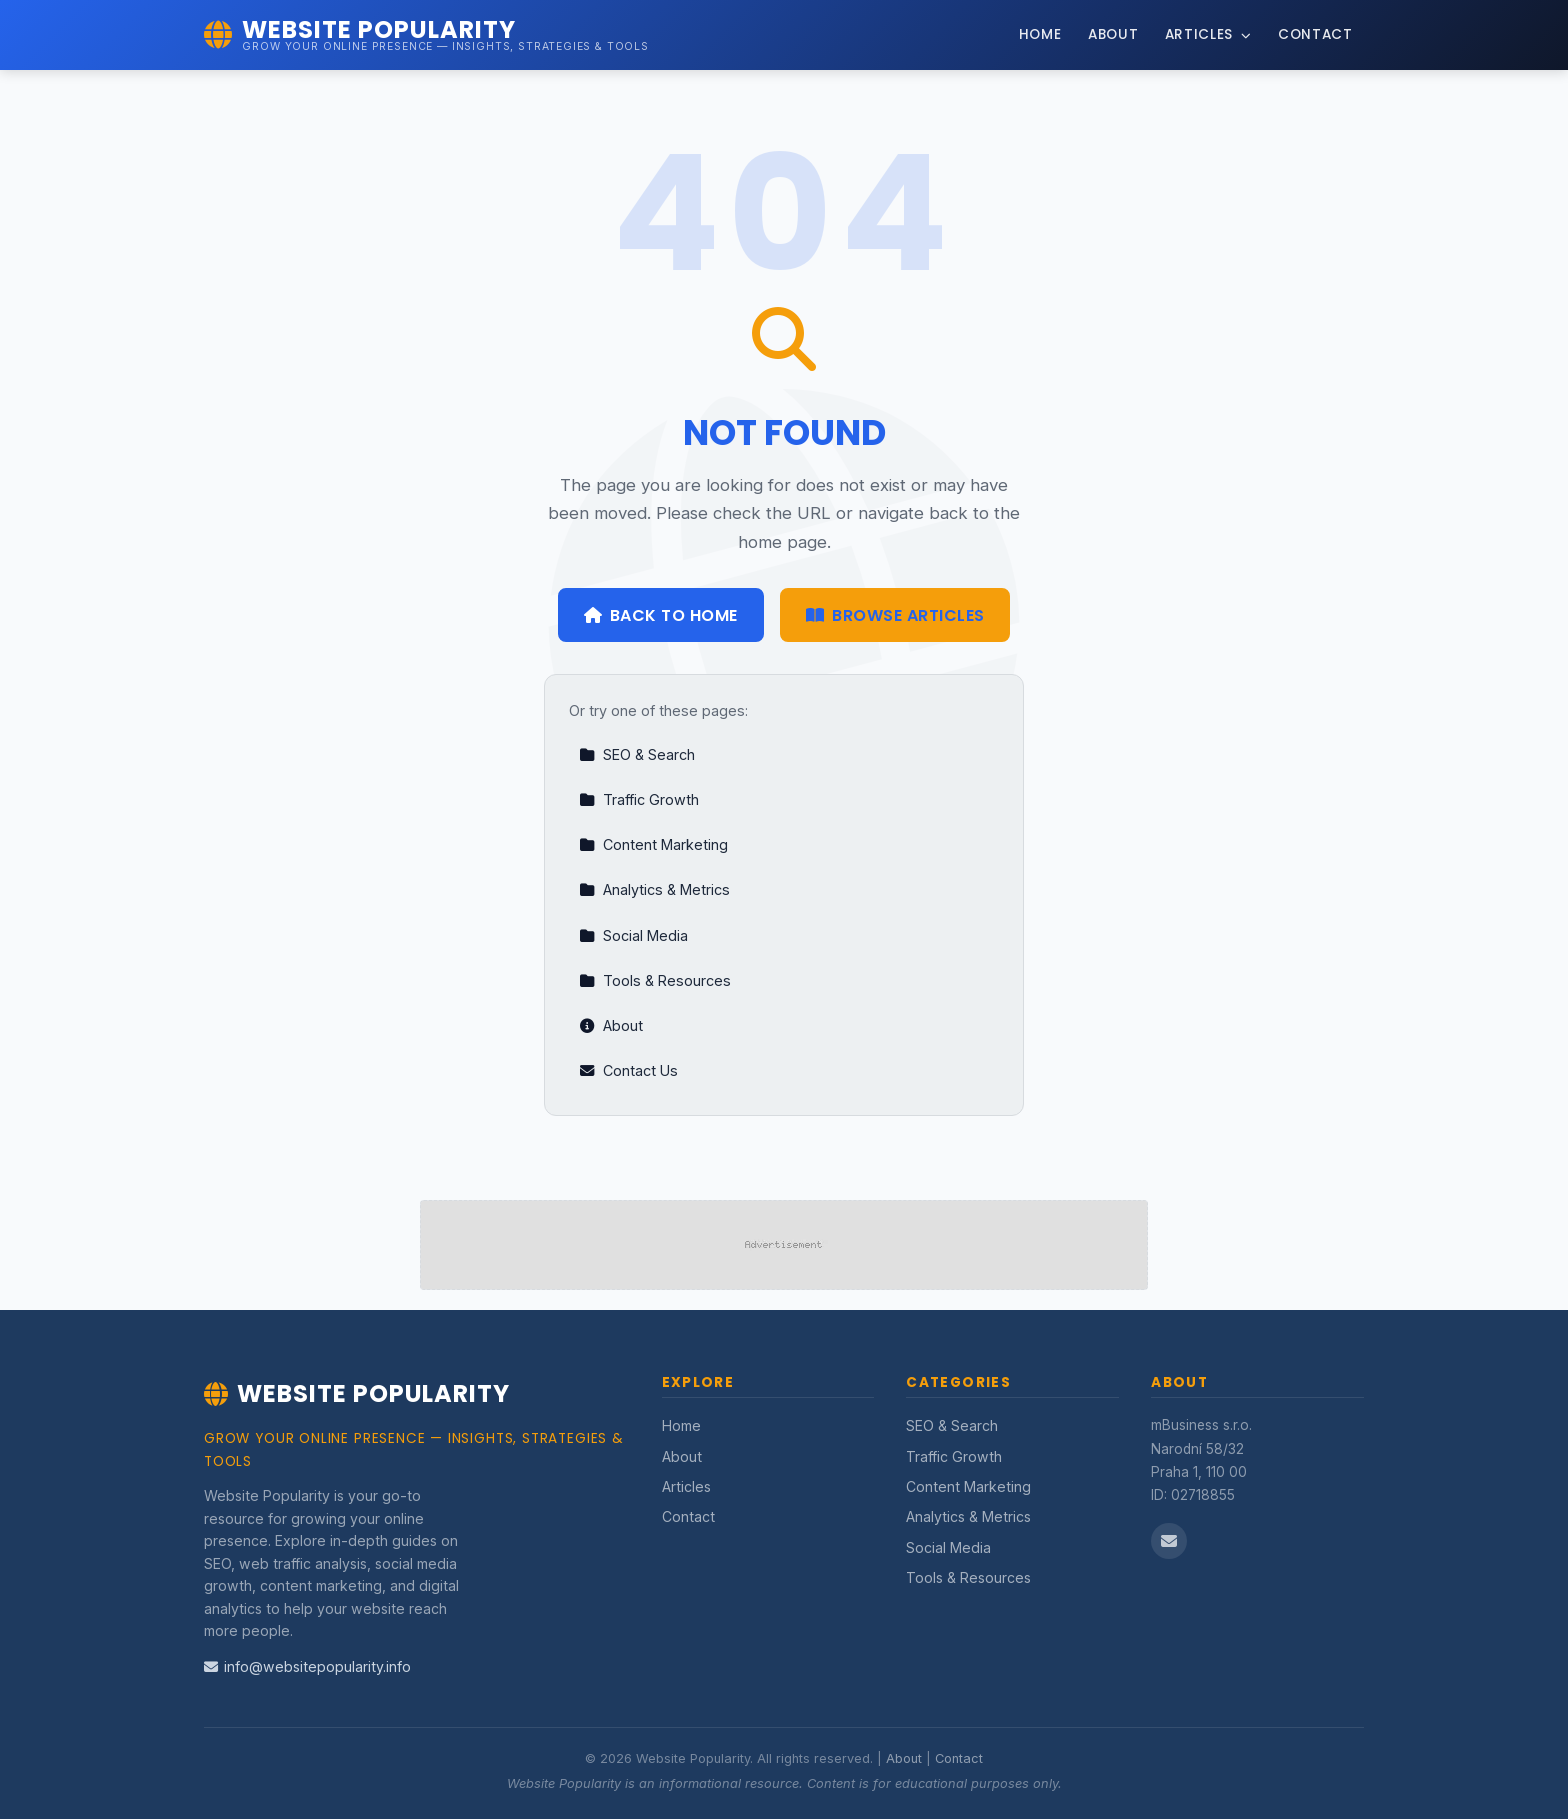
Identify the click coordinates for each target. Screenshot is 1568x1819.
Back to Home (661, 615)
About (1113, 34)
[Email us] (1169, 1541)
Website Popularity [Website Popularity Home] (357, 1393)
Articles (1208, 34)
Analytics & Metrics (654, 889)
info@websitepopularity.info (307, 1666)
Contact (1315, 34)
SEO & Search (637, 754)
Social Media (633, 935)
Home (1040, 34)
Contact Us (628, 1070)
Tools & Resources (655, 980)
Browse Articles (895, 615)
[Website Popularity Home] (426, 35)
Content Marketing (653, 844)
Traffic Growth (639, 799)
